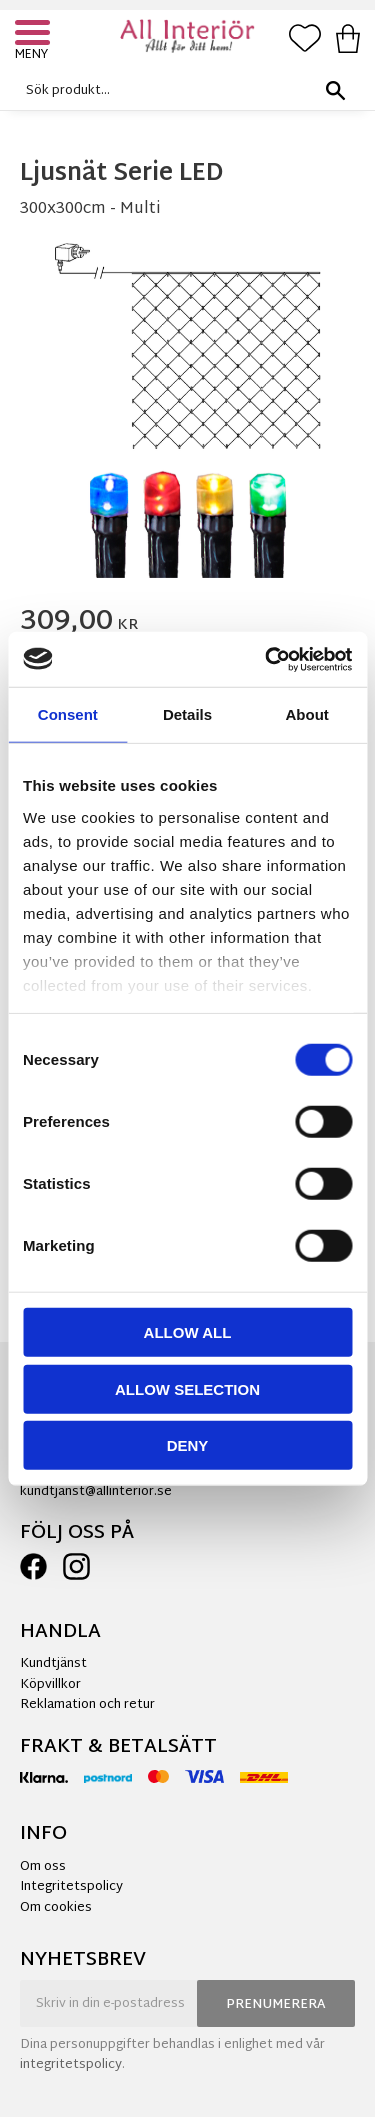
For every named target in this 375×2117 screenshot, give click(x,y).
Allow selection (187, 1388)
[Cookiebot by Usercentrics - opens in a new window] (267, 659)
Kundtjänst (53, 1664)
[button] (35, 35)
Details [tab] (187, 714)
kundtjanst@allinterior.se (96, 1492)
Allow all (188, 1332)
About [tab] (307, 714)
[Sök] (335, 90)
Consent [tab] (68, 714)
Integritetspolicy (71, 1887)
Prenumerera (276, 2005)
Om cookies (56, 1908)
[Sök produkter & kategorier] (182, 90)
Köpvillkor (50, 1685)
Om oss (43, 1867)
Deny (188, 1445)
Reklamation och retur (87, 1705)
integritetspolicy (71, 2065)
